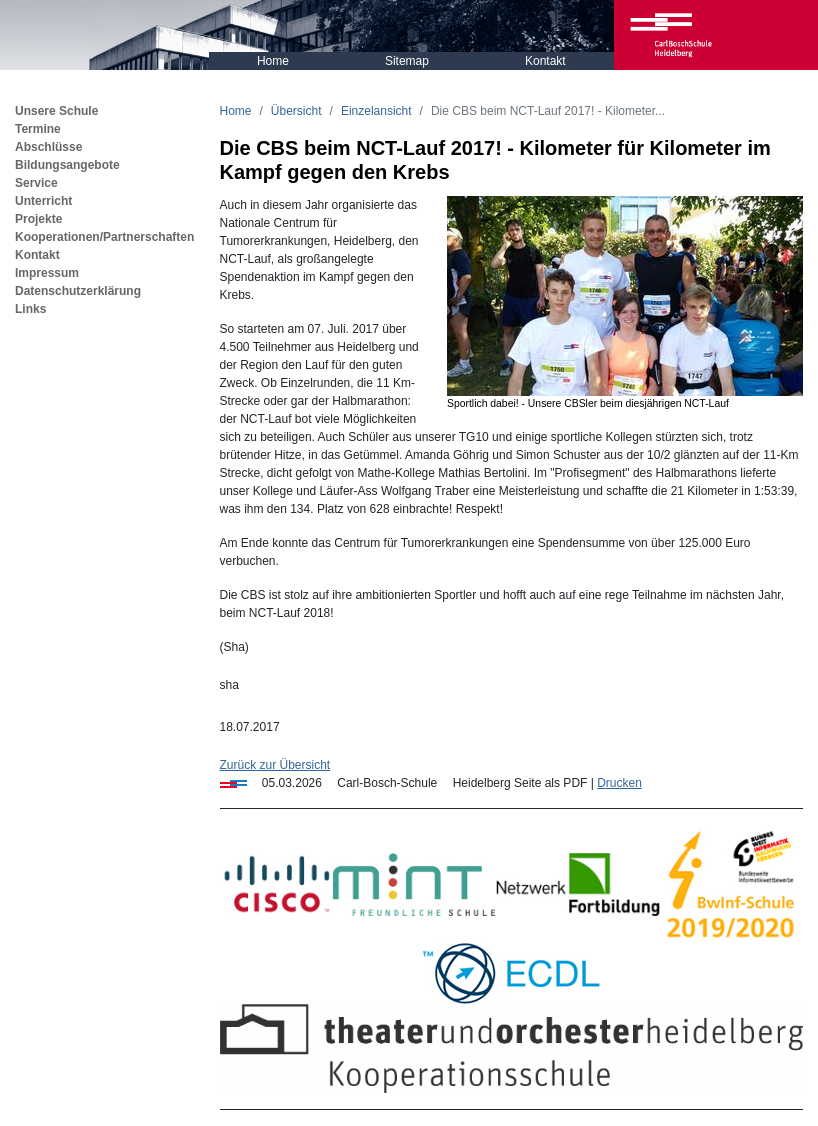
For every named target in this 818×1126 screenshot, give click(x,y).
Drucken (619, 783)
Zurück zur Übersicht (275, 765)
